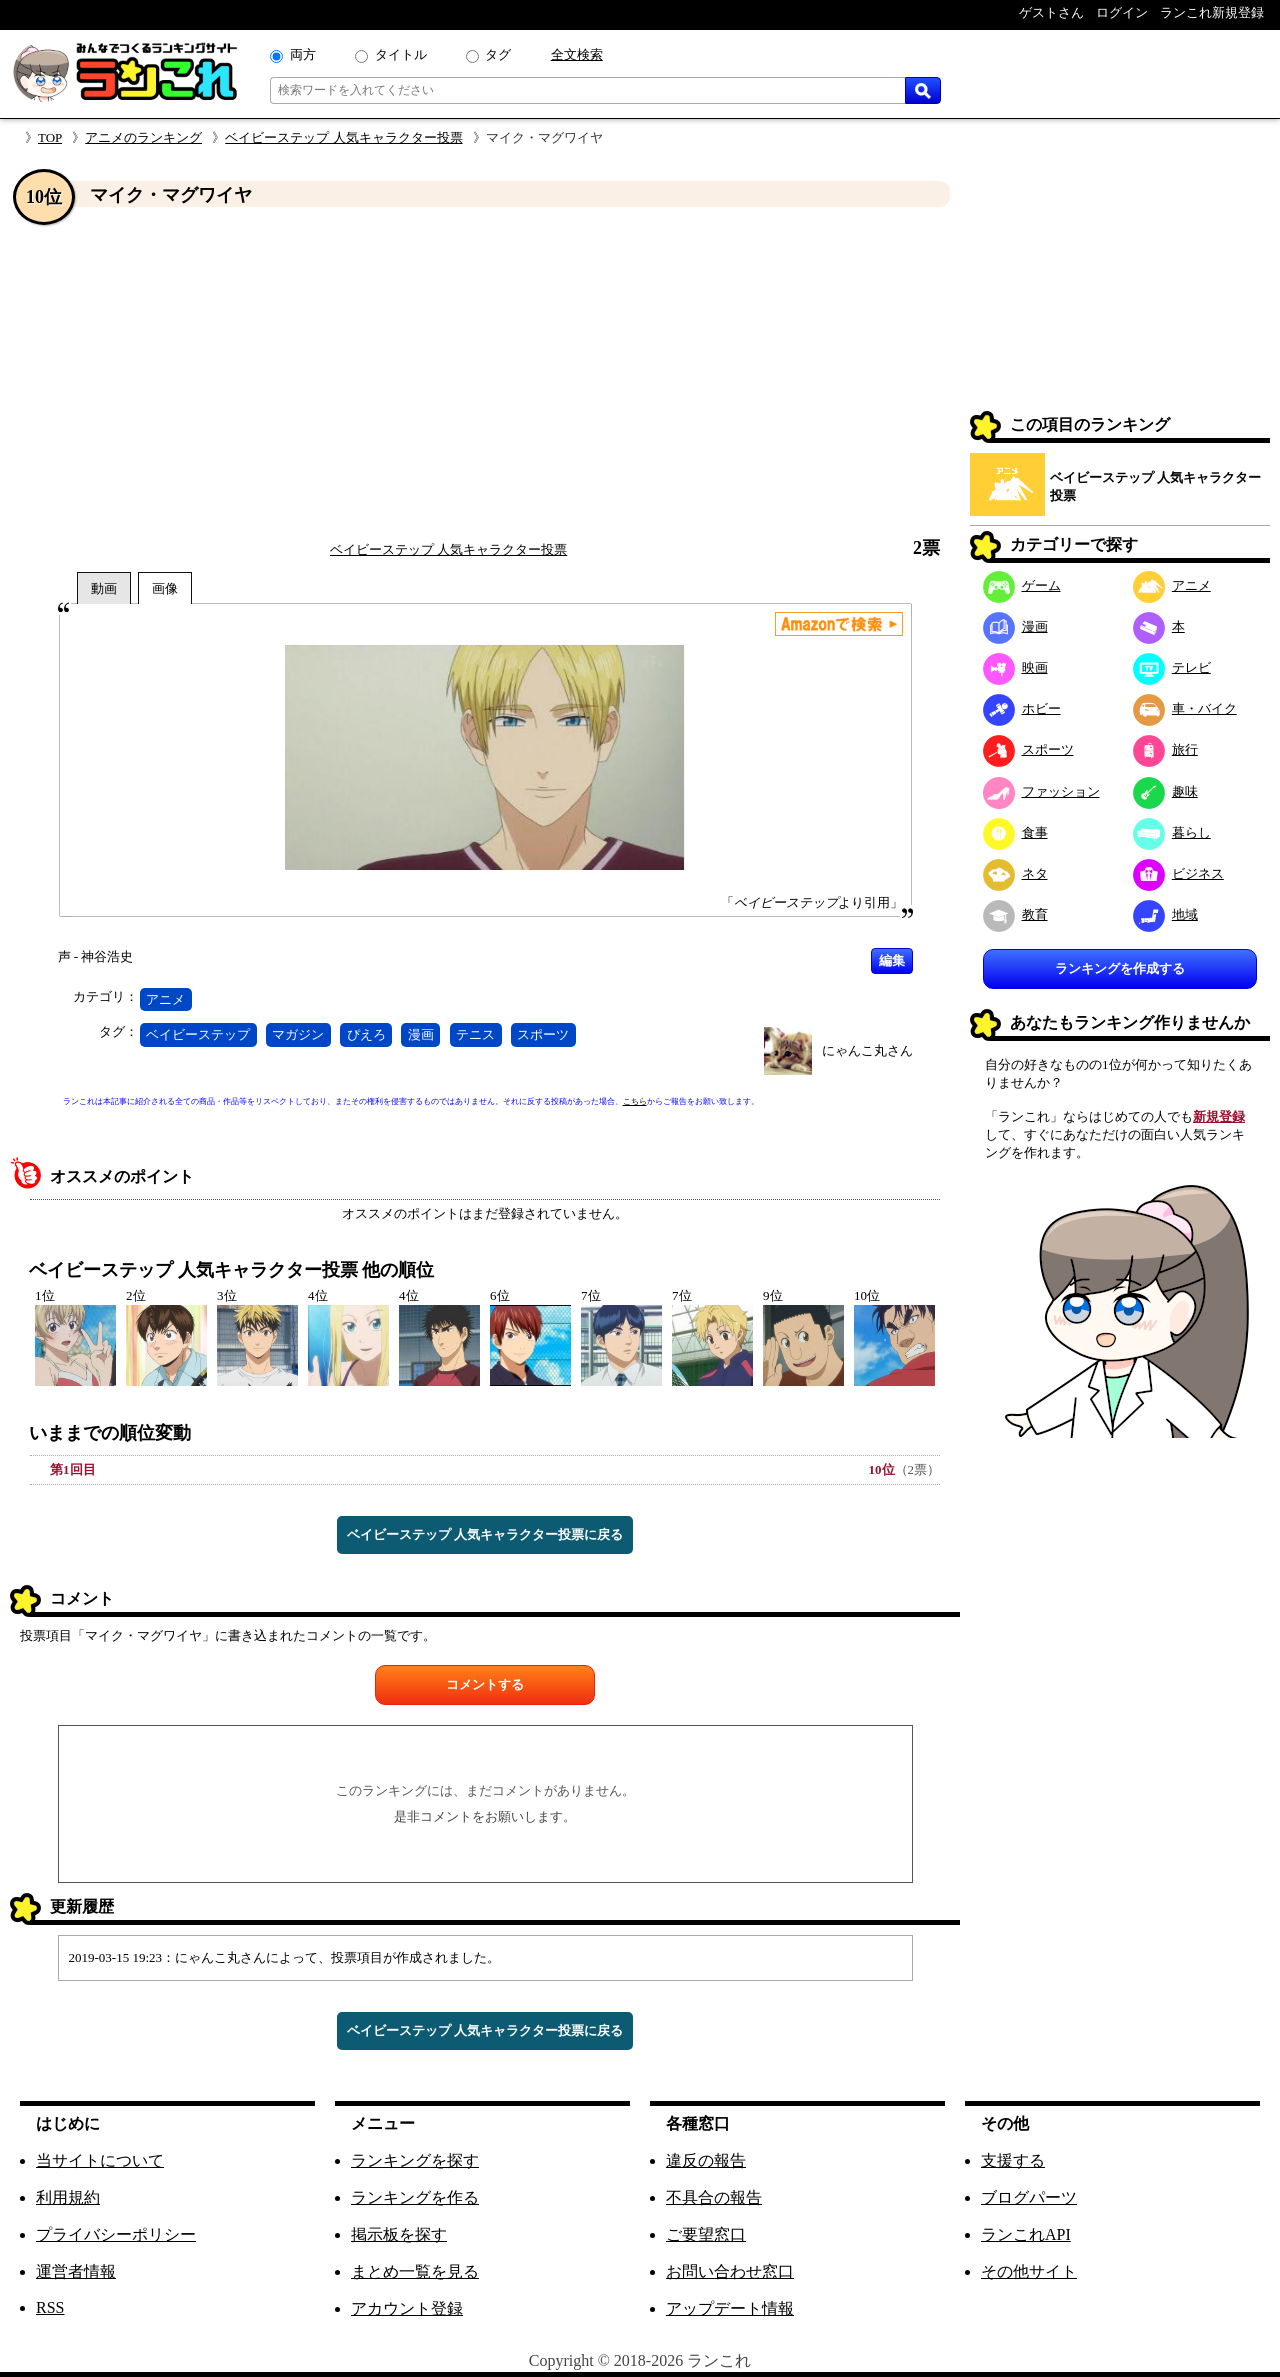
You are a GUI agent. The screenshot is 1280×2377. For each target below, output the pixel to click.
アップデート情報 (730, 2308)
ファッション (1041, 791)
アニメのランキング (143, 137)
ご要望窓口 (706, 2234)
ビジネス (1178, 873)
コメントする (485, 1684)
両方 (303, 54)
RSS (50, 2307)
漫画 (421, 1034)
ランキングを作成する (1120, 968)
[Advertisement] (485, 373)
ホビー (1022, 708)
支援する (1013, 2160)
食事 (1015, 832)
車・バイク (1185, 708)
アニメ (165, 999)
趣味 (1165, 791)
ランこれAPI (1026, 2234)
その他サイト (1029, 2271)
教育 (1015, 914)
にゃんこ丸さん (867, 1050)
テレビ (1172, 667)
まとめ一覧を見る (415, 2271)
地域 (1165, 914)
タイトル (401, 54)
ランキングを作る (415, 2197)
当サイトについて (100, 2160)
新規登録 (1219, 1116)
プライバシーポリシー (116, 2234)
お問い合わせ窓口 (730, 2271)
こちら (635, 1101)
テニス (475, 1034)
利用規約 (68, 2197)
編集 (892, 960)
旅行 (1165, 749)
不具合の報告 (714, 2197)
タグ (498, 54)
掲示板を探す (399, 2234)
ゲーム (1022, 585)
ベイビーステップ (198, 1034)
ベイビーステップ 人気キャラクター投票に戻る (485, 1534)
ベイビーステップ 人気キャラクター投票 (343, 137)
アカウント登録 (407, 2308)
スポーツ (543, 1034)
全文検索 (577, 54)
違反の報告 (706, 2160)
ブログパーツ (1029, 2197)
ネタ (1015, 873)
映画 (1015, 667)
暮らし (1172, 832)
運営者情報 (76, 2271)
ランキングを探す (415, 2160)
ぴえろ (366, 1034)
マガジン (298, 1034)
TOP (50, 137)
